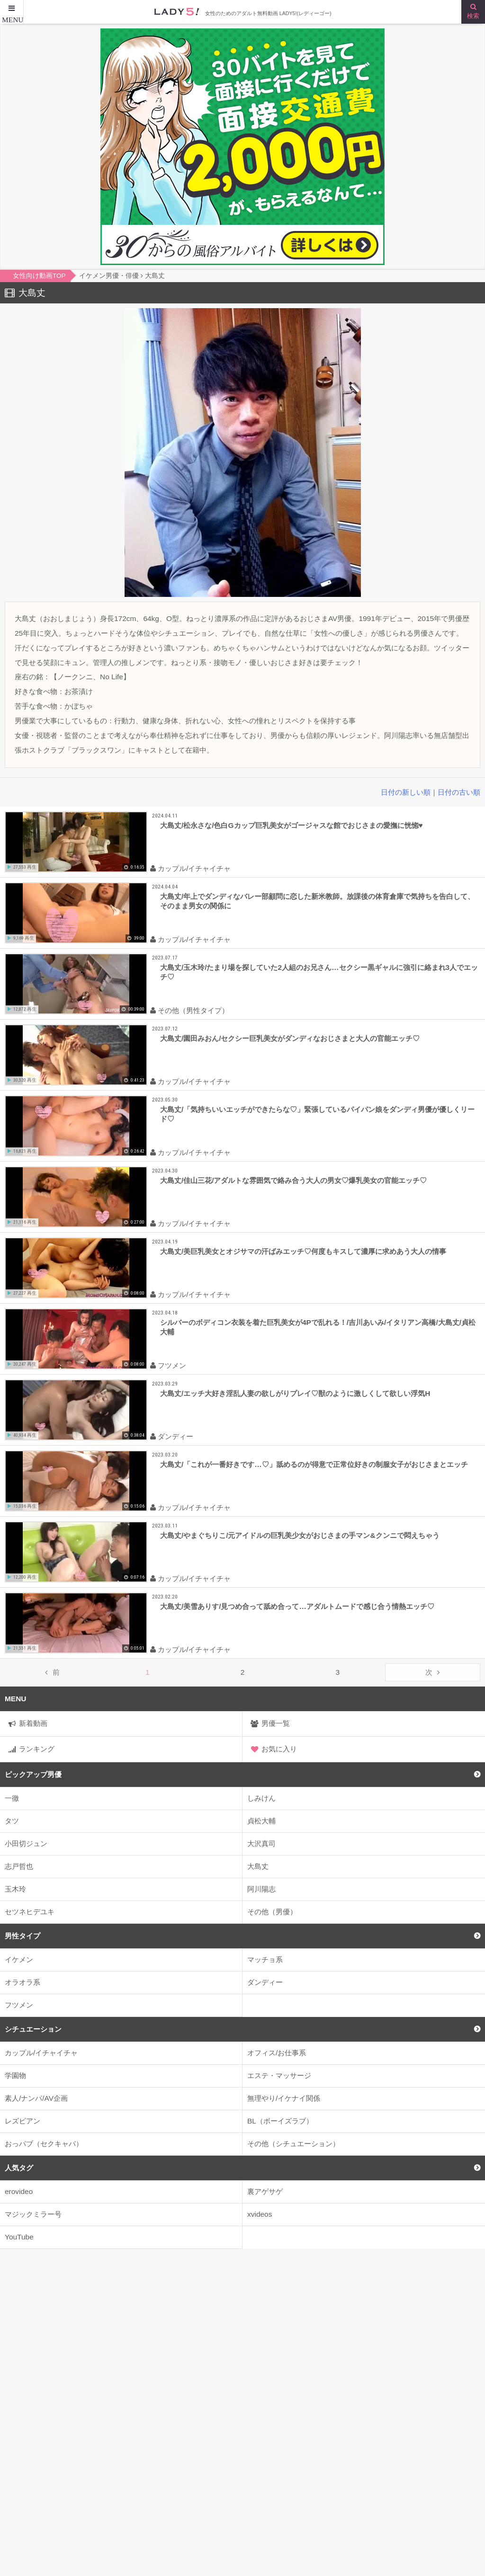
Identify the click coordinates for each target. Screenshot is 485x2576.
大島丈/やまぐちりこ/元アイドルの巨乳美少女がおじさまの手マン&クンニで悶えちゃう (300, 1535)
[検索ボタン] (473, 12)
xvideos (259, 2214)
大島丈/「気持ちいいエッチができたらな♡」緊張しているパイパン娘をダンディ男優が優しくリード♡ (317, 1114)
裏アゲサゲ (265, 2191)
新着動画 (33, 1723)
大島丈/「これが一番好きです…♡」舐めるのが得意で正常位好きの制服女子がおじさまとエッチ (314, 1464)
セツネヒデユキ (29, 1912)
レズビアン (22, 2121)
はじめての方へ (272, 2515)
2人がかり (303, 2418)
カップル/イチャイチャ (41, 2053)
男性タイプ (22, 1936)
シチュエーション (33, 2029)
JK (126, 2418)
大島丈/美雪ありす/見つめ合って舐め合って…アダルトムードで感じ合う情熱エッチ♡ (297, 1606)
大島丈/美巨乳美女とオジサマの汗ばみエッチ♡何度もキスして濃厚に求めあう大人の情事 (303, 1251)
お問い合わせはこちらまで (289, 2535)
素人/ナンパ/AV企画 (36, 2098)
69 (435, 2418)
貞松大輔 (261, 1821)
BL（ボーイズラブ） (280, 2121)
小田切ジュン (26, 1843)
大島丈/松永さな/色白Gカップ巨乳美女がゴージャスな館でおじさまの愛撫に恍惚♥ (291, 825)
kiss (168, 2418)
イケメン (19, 1959)
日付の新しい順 (406, 792)
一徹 (12, 1798)
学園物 (15, 2075)
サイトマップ (26, 2535)
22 (210, 2418)
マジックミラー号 (33, 2214)
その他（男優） (272, 1912)
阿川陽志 (261, 1889)
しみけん (261, 1798)
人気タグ (19, 2168)
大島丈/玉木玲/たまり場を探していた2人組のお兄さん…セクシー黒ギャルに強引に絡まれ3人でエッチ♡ (319, 972)
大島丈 (258, 1866)
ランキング (36, 1749)
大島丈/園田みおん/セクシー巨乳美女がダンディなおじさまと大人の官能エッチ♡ (290, 1038)
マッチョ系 (265, 1959)
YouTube (19, 2237)
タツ (12, 1821)
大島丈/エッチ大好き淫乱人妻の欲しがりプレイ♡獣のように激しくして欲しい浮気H (295, 1393)
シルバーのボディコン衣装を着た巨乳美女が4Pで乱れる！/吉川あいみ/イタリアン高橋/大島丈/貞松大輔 (318, 1327)
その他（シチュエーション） (293, 2144)
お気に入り (279, 1749)
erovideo (19, 2191)
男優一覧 (275, 1723)
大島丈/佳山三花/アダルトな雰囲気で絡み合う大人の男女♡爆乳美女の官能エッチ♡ (293, 1180)
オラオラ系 (22, 1982)
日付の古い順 (459, 792)
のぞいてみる (347, 2359)
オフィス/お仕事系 (276, 2053)
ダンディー (265, 1982)
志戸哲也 (19, 1866)
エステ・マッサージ (279, 2075)
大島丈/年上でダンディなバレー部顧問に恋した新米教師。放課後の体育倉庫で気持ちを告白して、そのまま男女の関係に (317, 901)
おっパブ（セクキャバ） (44, 2144)
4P (395, 2418)
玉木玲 (15, 1889)
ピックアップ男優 (33, 1774)
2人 (250, 2418)
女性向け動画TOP (34, 2515)
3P (355, 2418)
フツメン (19, 2005)
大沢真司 (261, 1843)
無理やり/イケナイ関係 (283, 2098)
